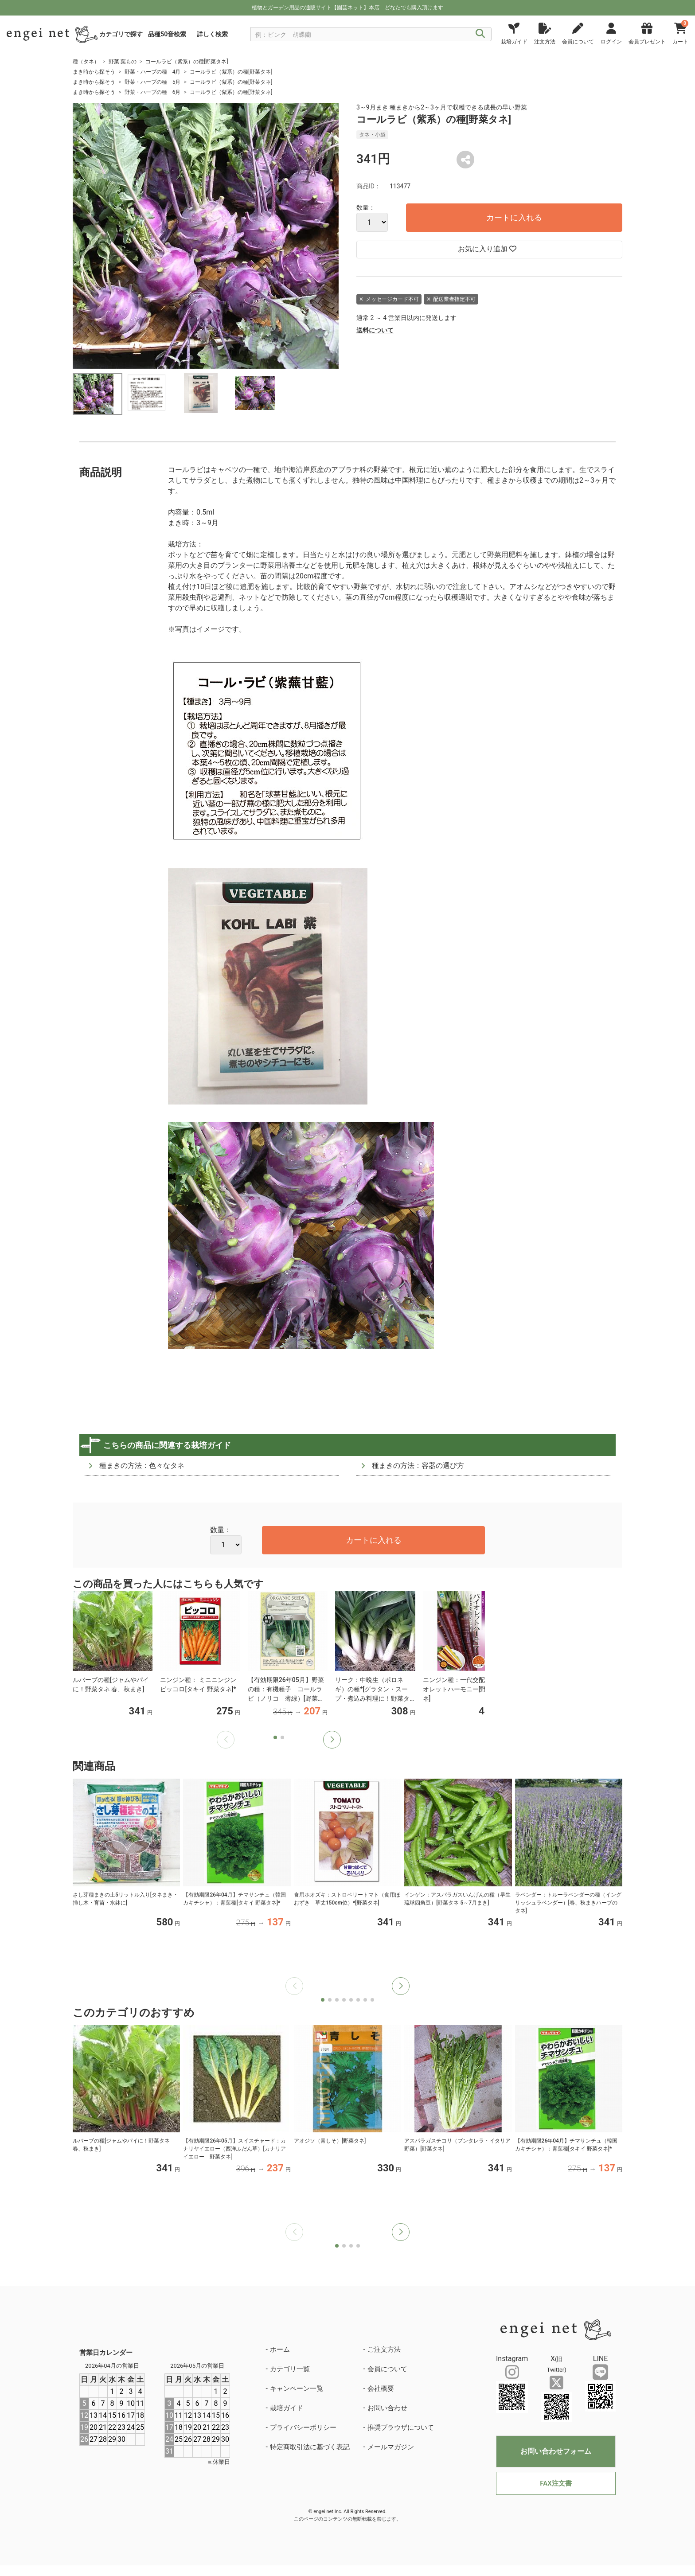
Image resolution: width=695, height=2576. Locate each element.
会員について (387, 2369)
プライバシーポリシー (303, 2428)
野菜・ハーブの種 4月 (153, 72)
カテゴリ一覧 (290, 2369)
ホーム (280, 2350)
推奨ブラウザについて (400, 2428)
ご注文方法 (384, 2350)
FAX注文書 (555, 2483)
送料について (375, 330)
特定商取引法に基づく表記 (310, 2447)
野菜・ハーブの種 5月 (153, 82)
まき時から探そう (94, 72)
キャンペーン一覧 (296, 2389)
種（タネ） (86, 62)
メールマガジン (390, 2447)
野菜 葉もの (123, 62)
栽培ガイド (286, 2408)
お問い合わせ (387, 2408)
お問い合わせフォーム (555, 2451)
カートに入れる (514, 217)
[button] (332, 1740)
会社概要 (380, 2389)
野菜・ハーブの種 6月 (153, 92)
